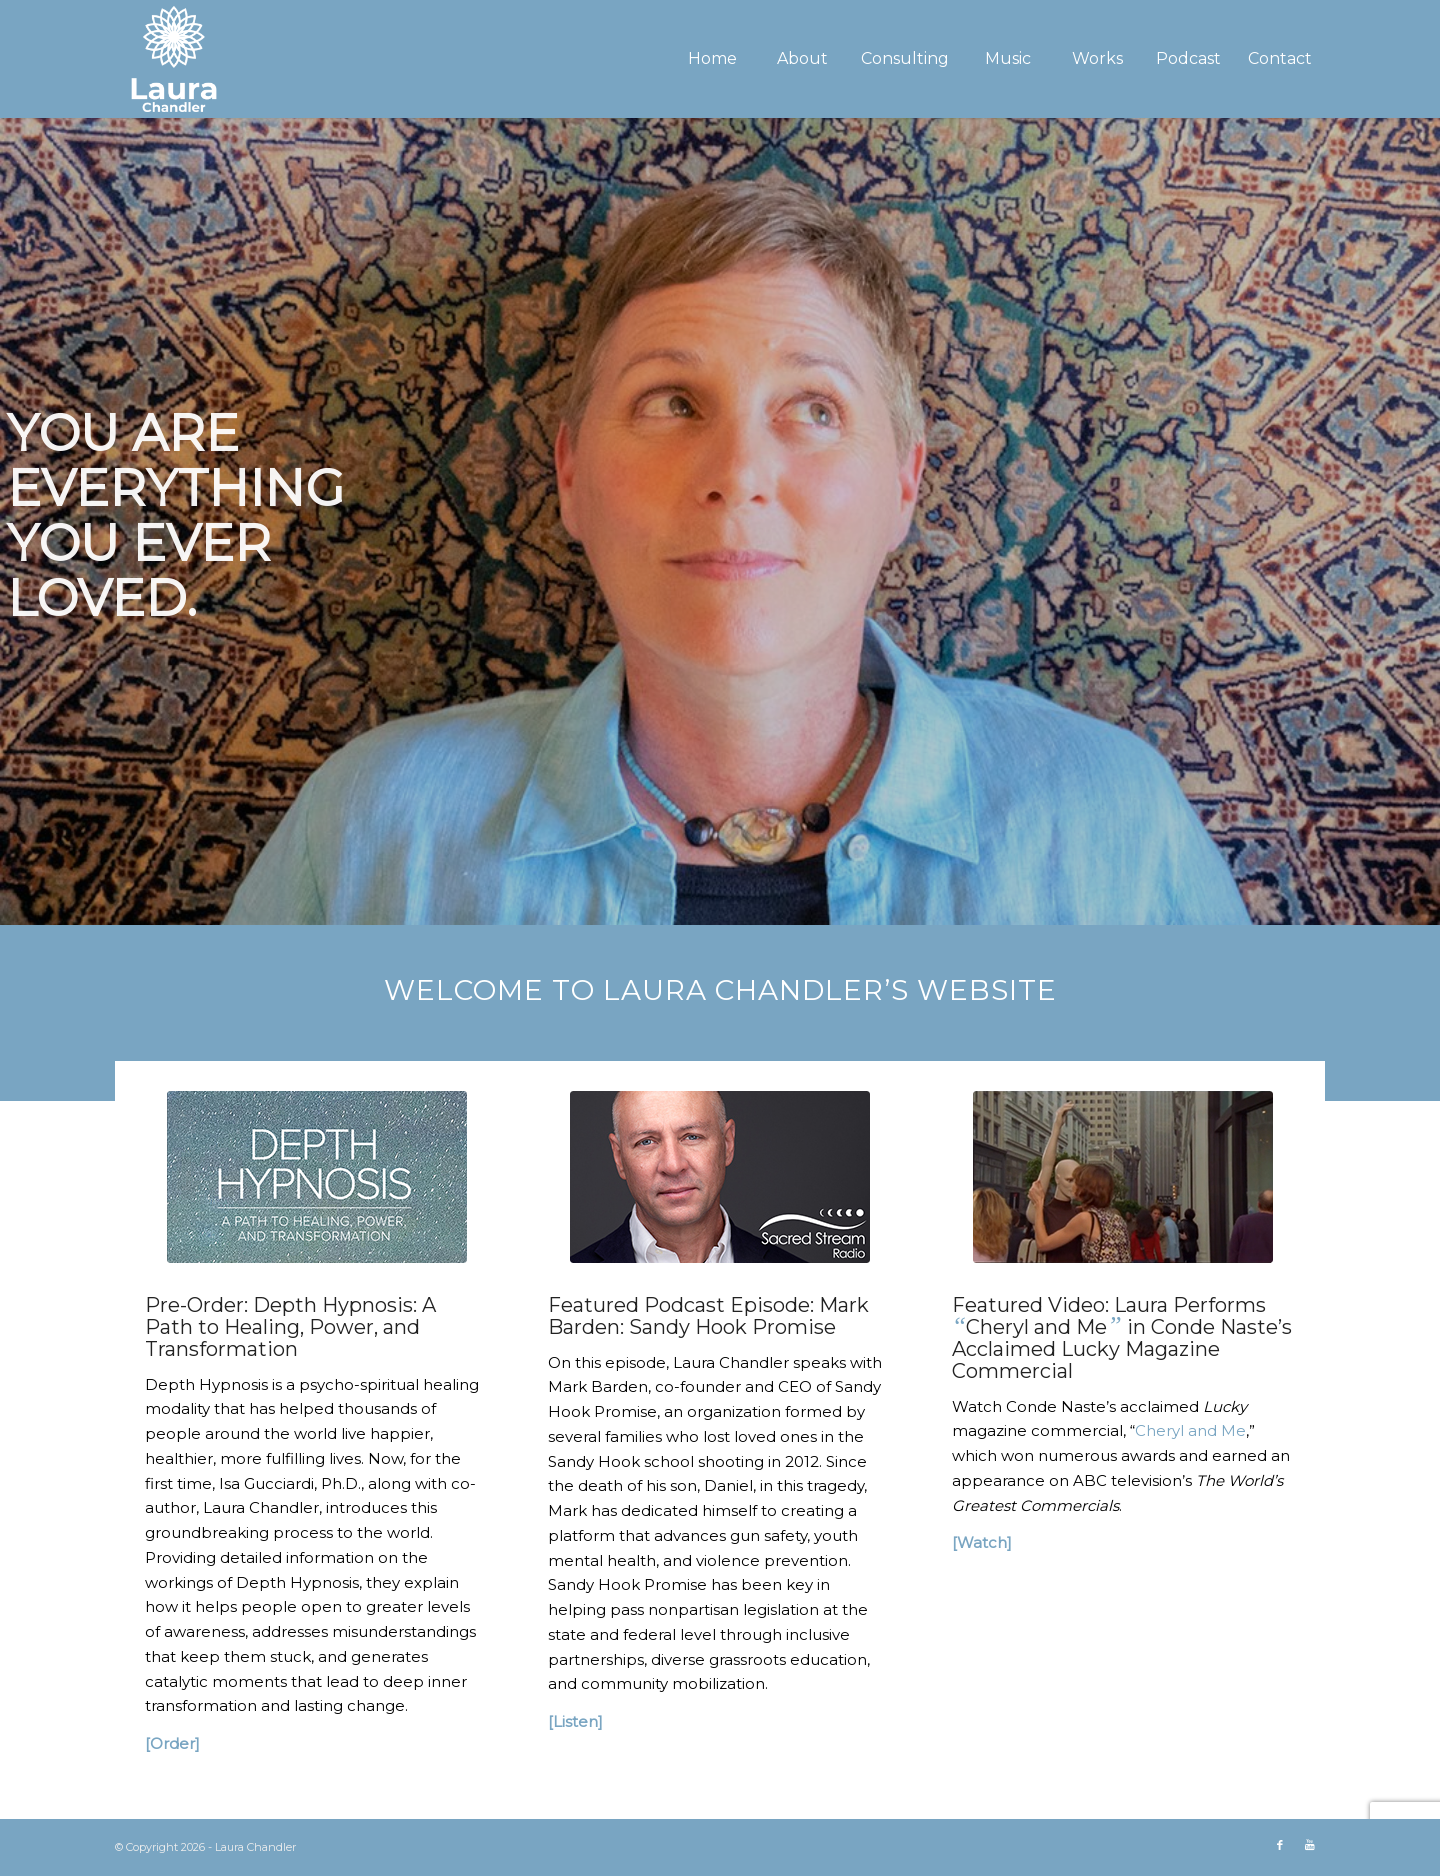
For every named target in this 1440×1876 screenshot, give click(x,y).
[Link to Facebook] (1280, 1845)
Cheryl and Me (1190, 1430)
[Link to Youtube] (1310, 1845)
